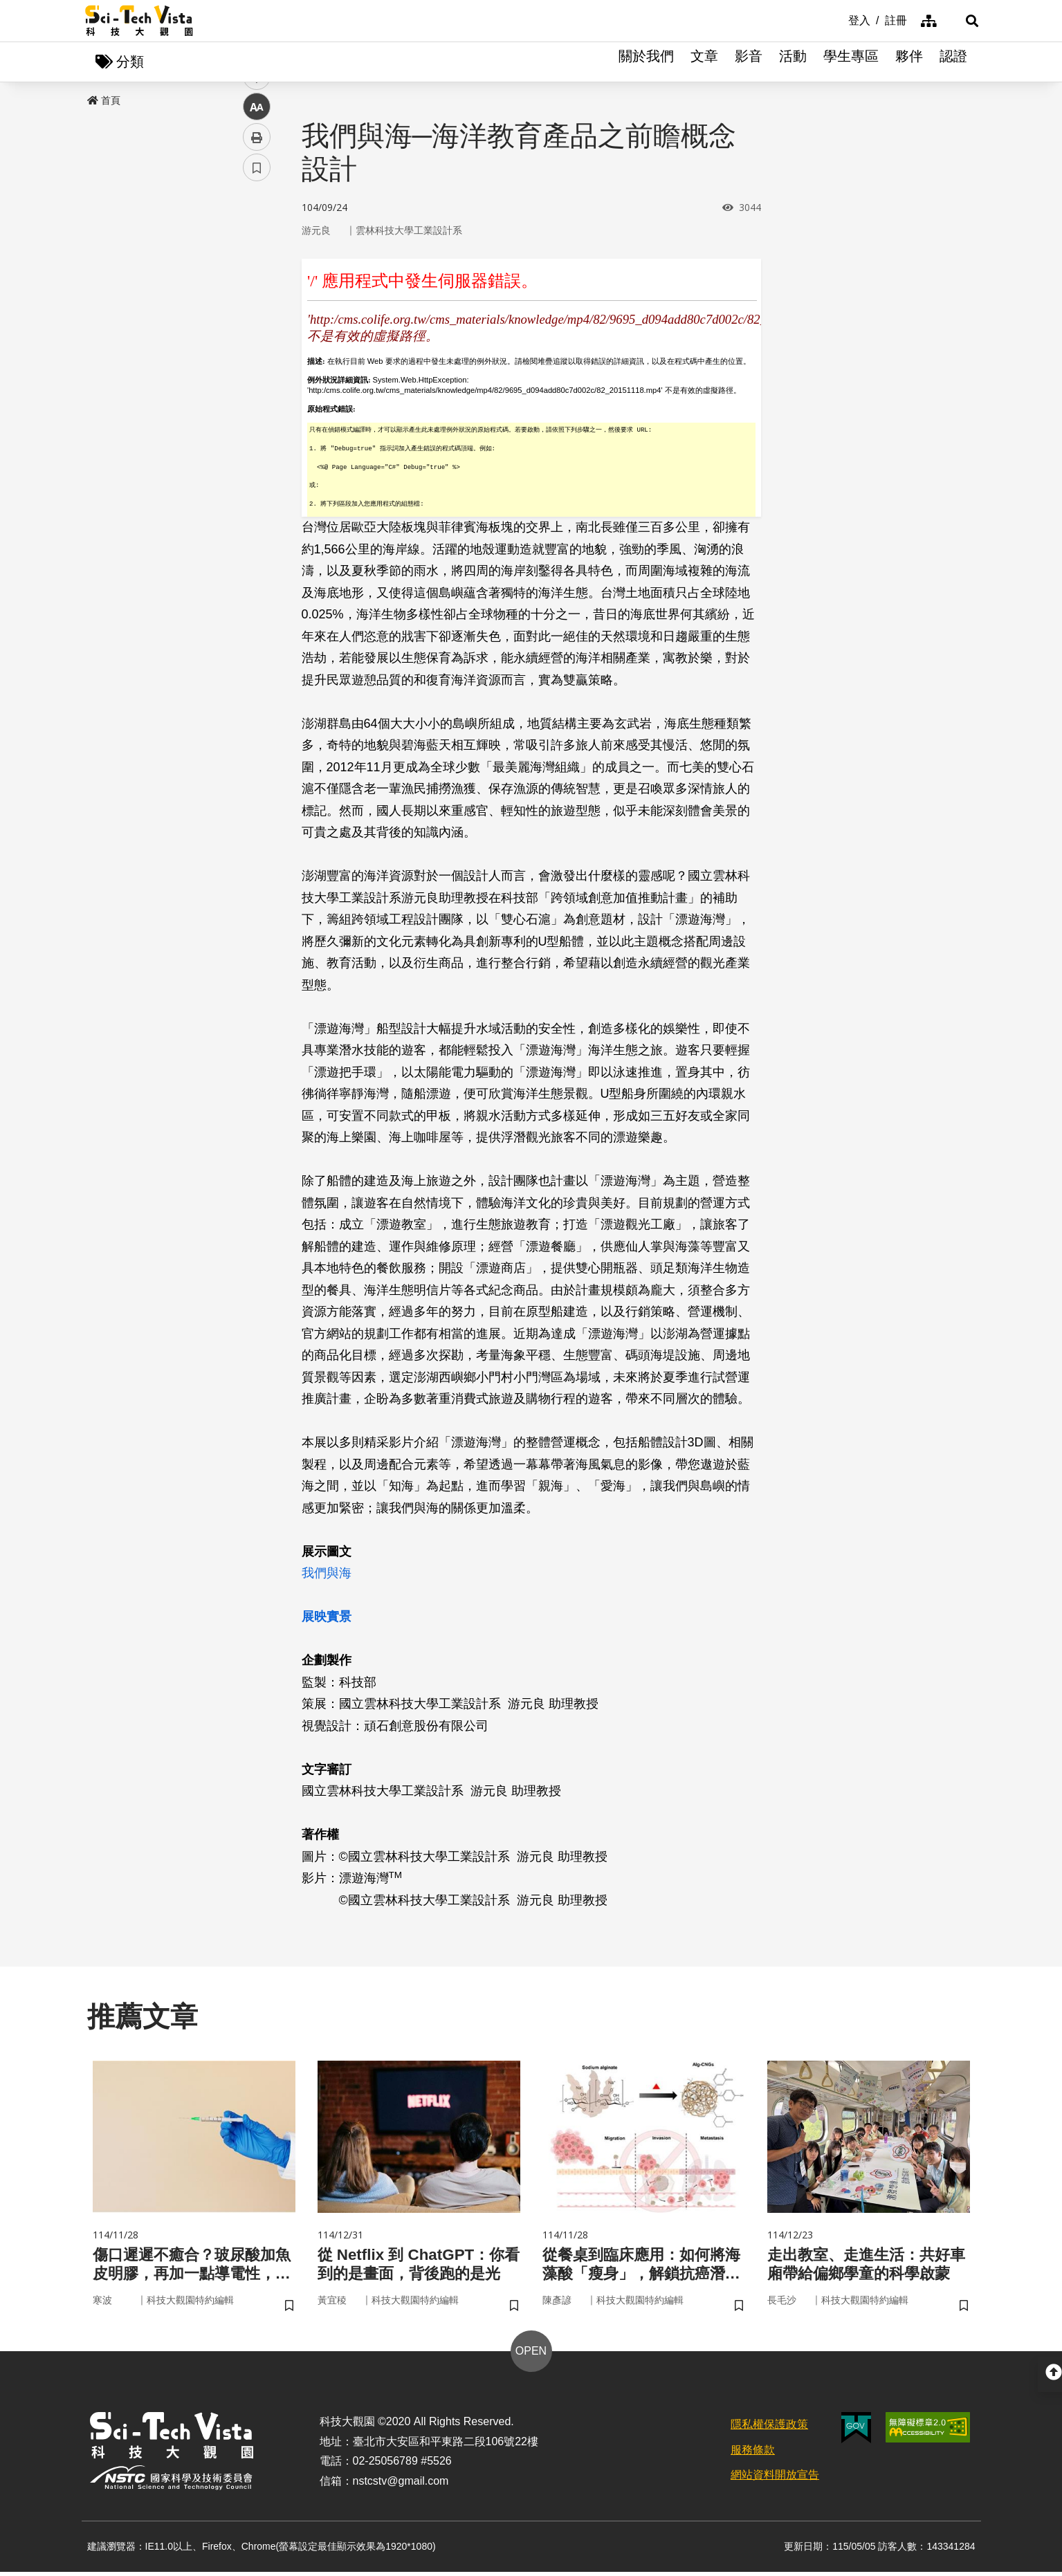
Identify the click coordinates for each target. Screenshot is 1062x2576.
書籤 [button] (257, 416)
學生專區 (851, 62)
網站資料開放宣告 (775, 2479)
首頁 (103, 101)
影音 (748, 62)
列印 (257, 386)
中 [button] (256, 356)
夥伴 (909, 62)
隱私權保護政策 (769, 2428)
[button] (960, 21)
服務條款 (753, 2453)
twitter (257, 295)
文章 (704, 62)
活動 (793, 62)
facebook (257, 264)
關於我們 (646, 62)
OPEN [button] (531, 2355)
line (252, 325)
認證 (953, 62)
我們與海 (326, 1574)
